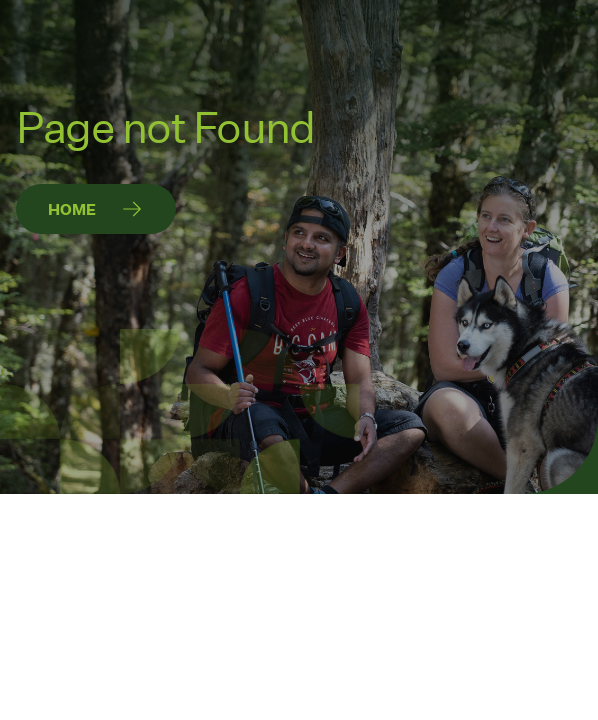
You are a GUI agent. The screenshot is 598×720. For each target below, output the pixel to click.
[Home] (96, 209)
